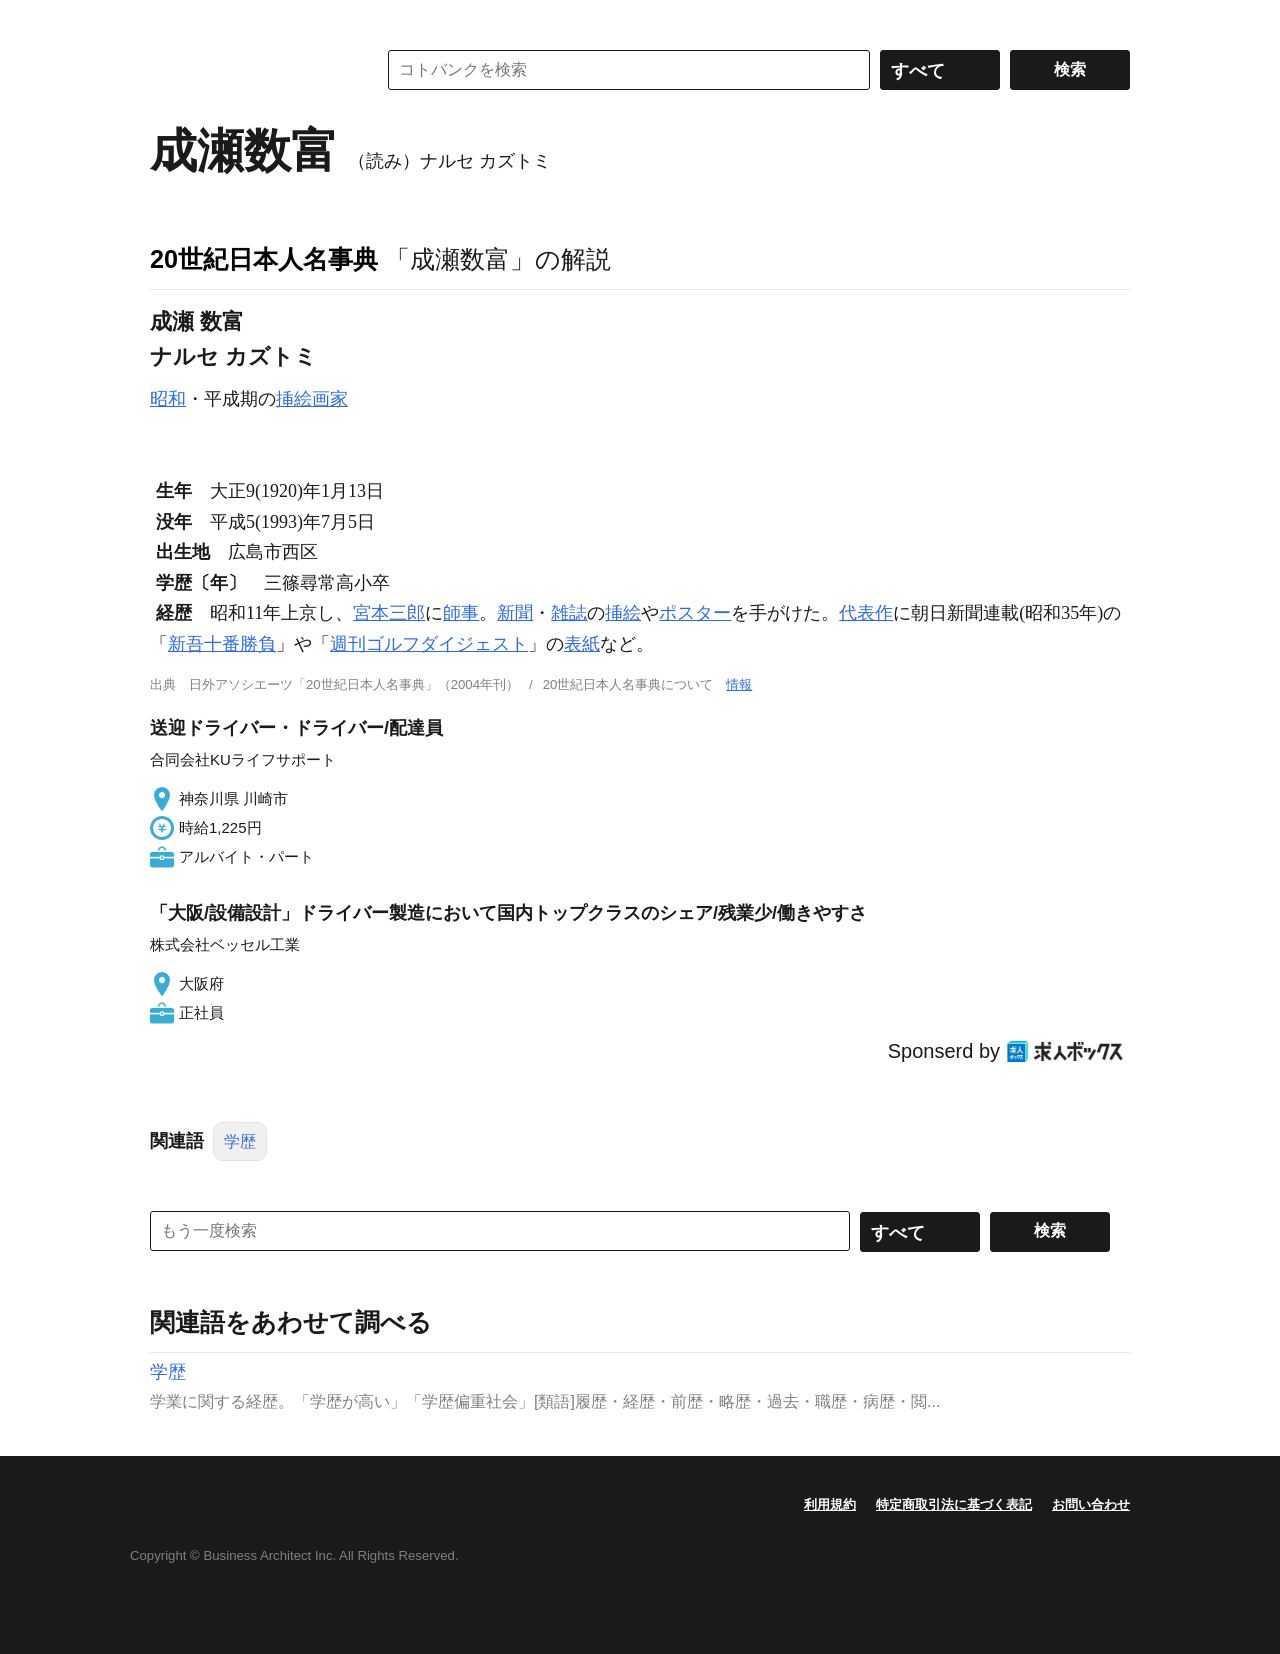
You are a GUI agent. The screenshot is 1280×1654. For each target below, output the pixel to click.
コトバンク (249, 70)
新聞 (515, 613)
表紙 (582, 644)
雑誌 (569, 613)
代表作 (866, 613)
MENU (170, 20)
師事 (461, 613)
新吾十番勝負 (222, 644)
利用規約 (830, 1504)
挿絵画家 (312, 399)
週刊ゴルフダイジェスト (429, 644)
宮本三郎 (389, 613)
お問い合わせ (1091, 1504)
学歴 (240, 1141)
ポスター (695, 613)
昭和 (168, 399)
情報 (739, 684)
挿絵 (623, 613)
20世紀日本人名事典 (264, 259)
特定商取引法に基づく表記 (954, 1504)
